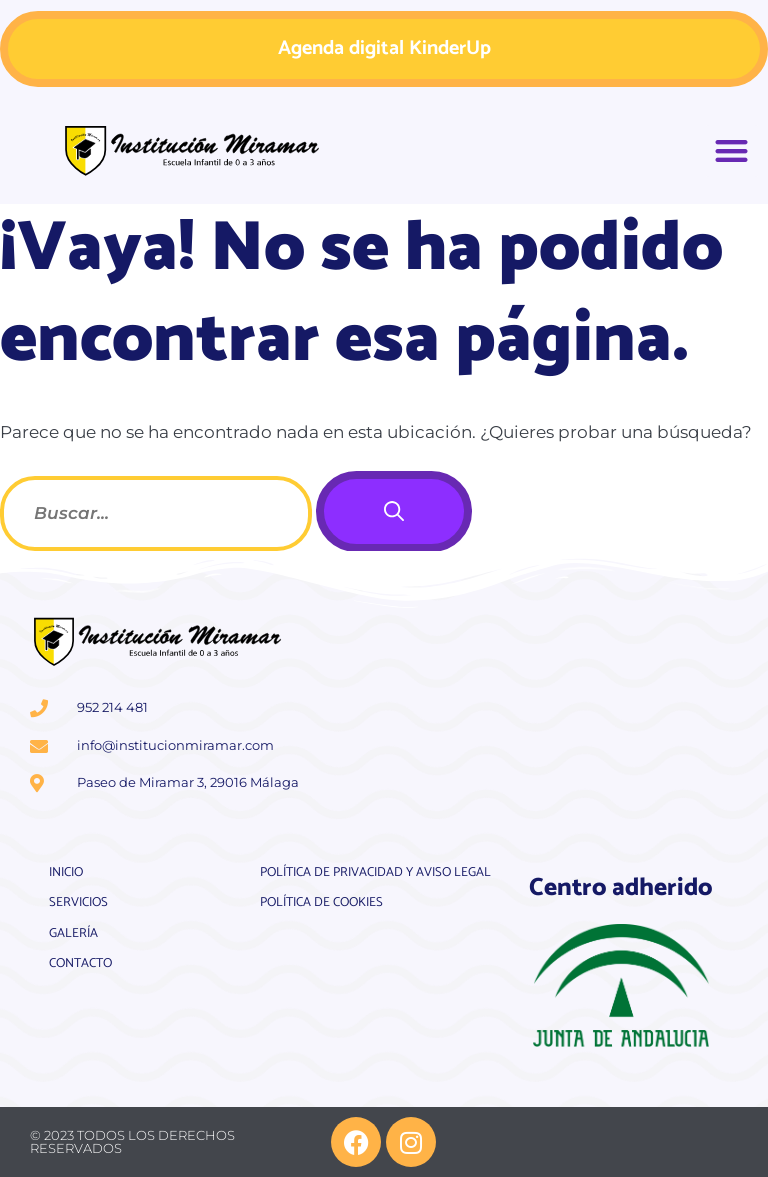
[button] (732, 151)
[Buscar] (394, 511)
